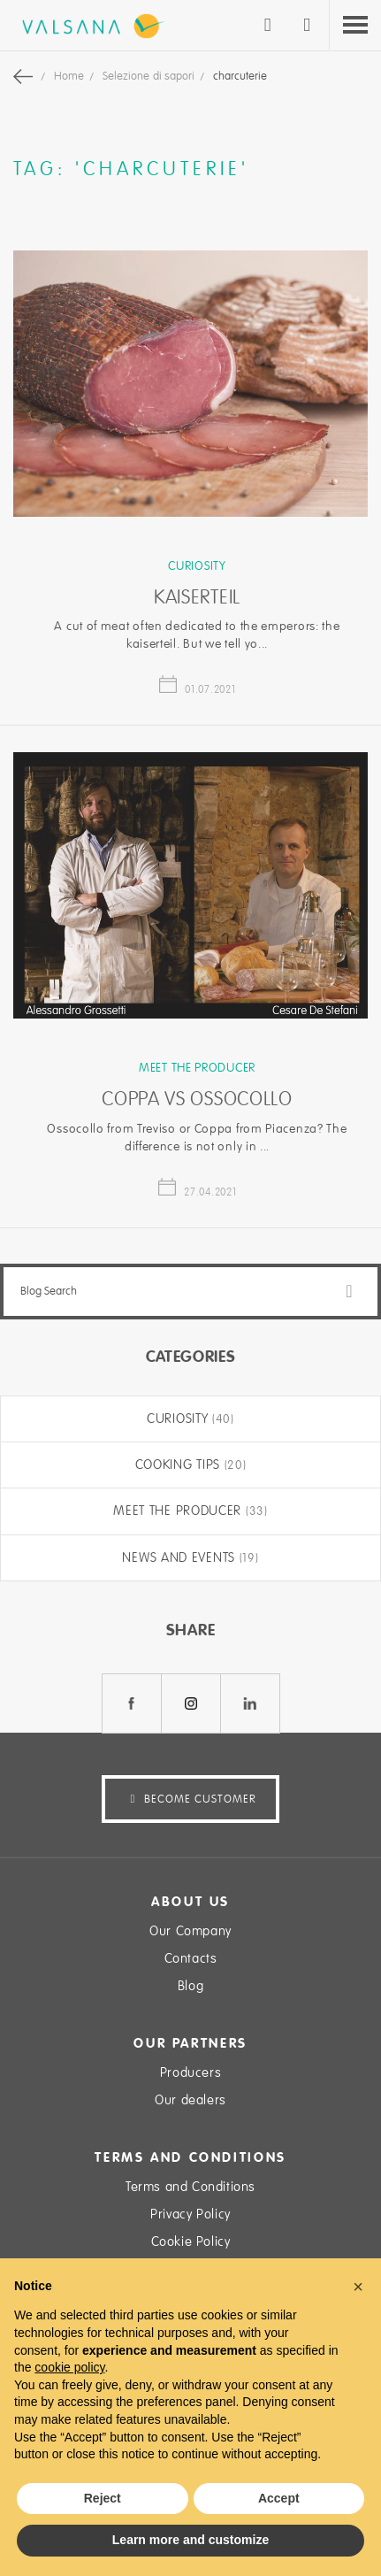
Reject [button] (102, 2498)
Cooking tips (180, 1465)
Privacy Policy (190, 2214)
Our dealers (190, 2100)
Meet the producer (197, 1067)
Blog (190, 1986)
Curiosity (196, 565)
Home (70, 76)
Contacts (190, 1958)
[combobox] (190, 1291)
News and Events (180, 1557)
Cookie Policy (191, 2241)
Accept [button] (279, 2498)
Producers (190, 2072)
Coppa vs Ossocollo (197, 1099)
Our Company (190, 1931)
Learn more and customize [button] (190, 2540)
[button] (358, 2286)
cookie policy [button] (69, 2367)
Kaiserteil (197, 597)
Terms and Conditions (190, 2187)
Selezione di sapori (150, 76)
